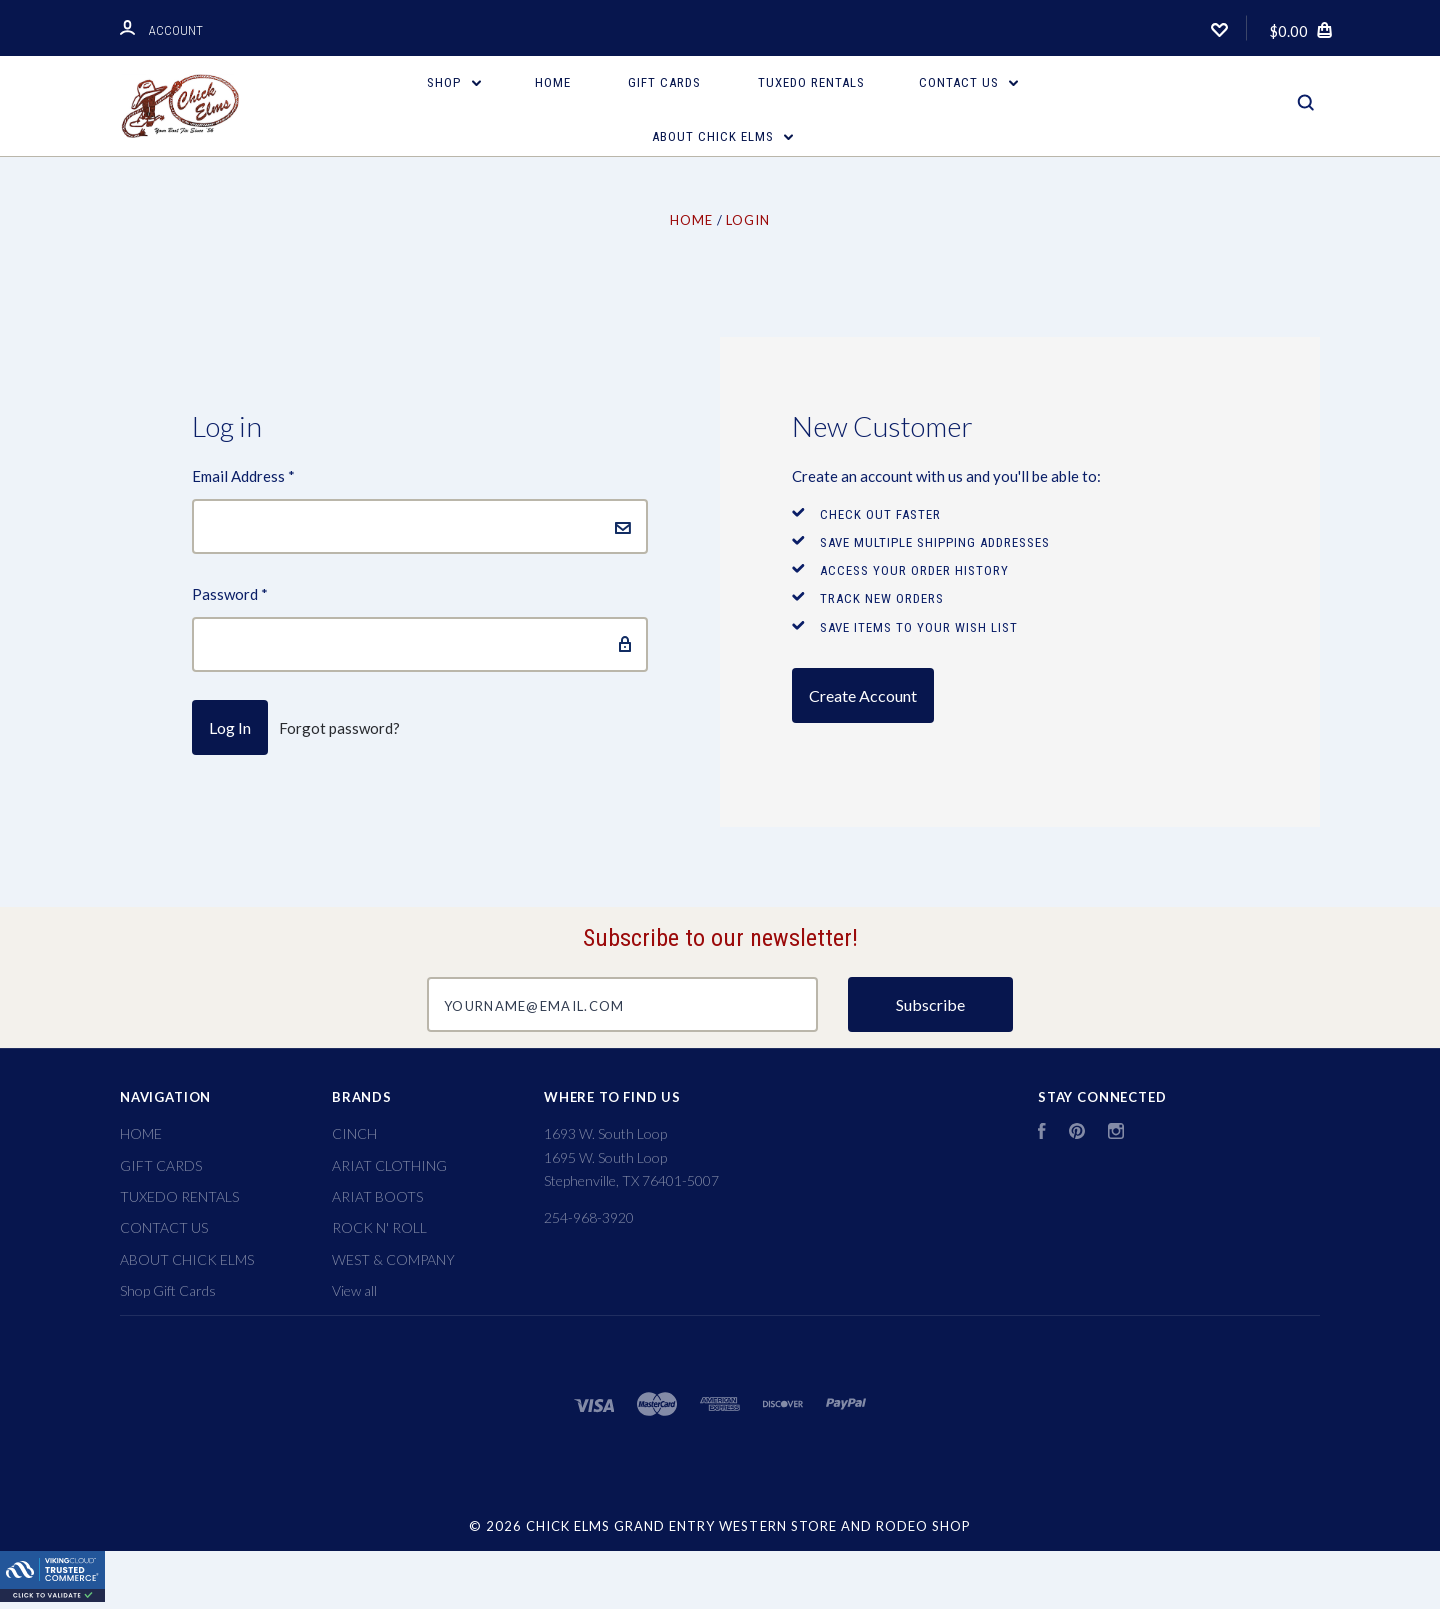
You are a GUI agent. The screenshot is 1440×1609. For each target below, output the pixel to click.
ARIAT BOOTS (377, 1196)
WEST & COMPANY (393, 1259)
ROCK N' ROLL (379, 1227)
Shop (454, 82)
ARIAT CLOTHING (389, 1165)
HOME (553, 82)
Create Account (863, 695)
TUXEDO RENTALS (811, 82)
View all (354, 1290)
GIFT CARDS (664, 82)
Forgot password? (339, 728)
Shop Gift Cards (168, 1290)
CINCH (354, 1133)
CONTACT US (969, 82)
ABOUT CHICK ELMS (723, 136)
